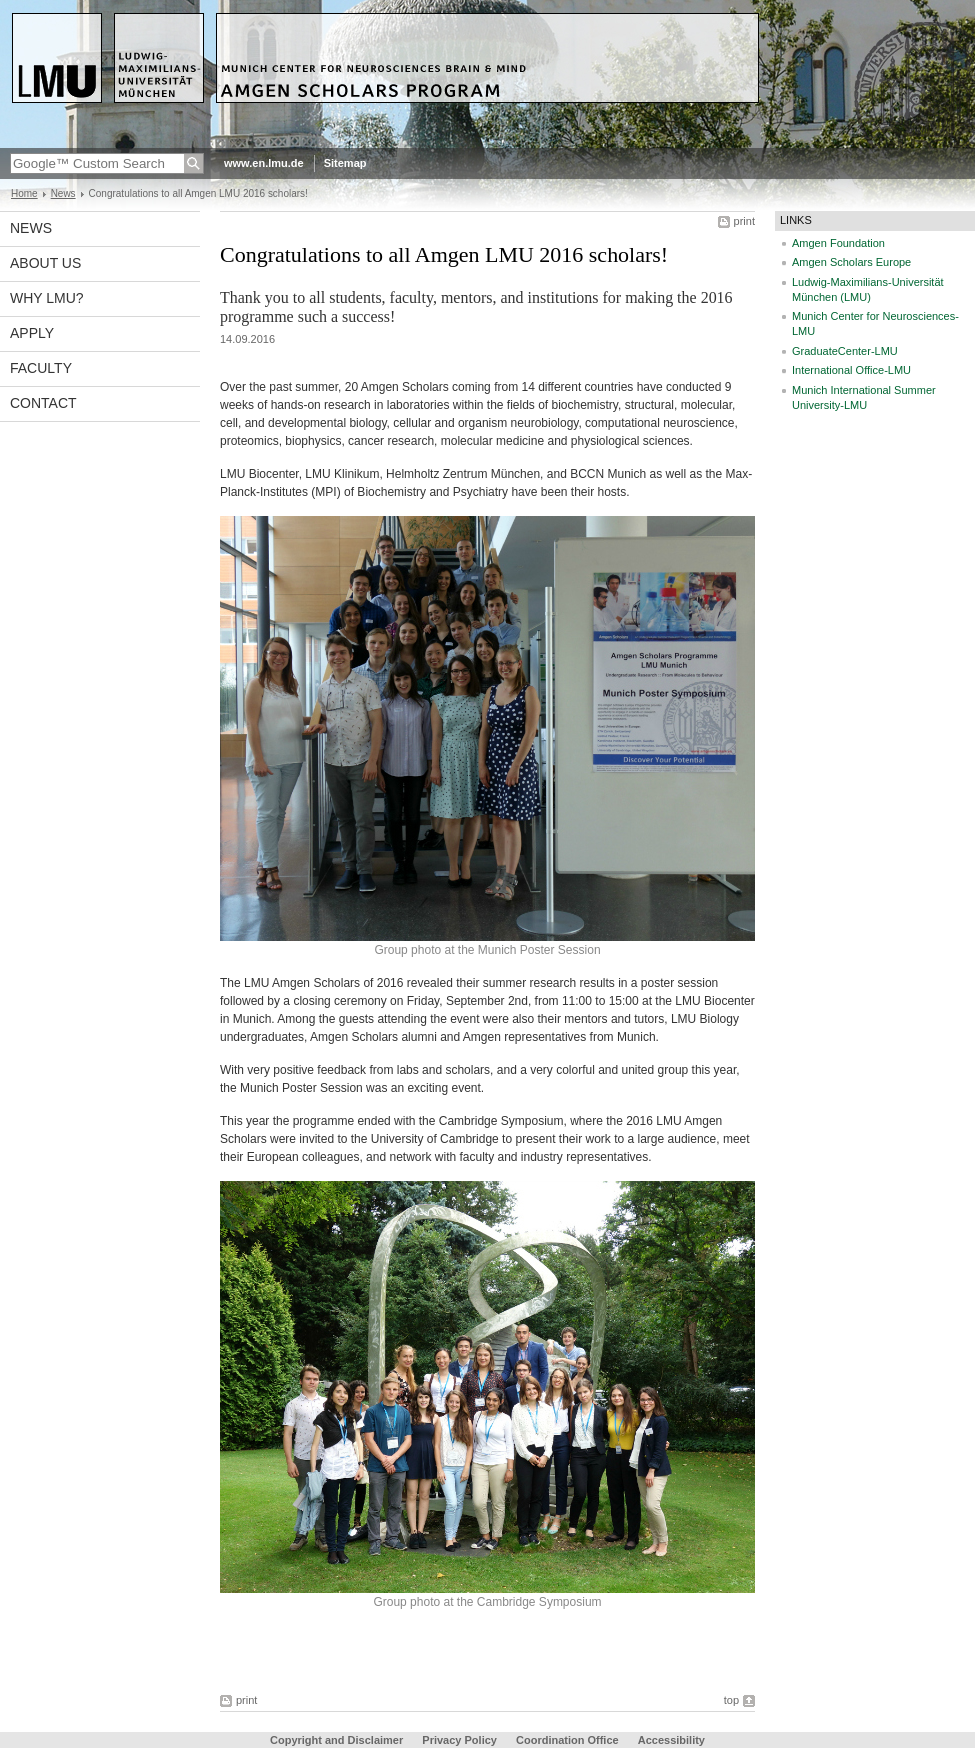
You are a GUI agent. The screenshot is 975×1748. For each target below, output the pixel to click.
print (744, 221)
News (63, 193)
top (731, 1700)
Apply (32, 333)
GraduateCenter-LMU (845, 351)
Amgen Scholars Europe (851, 262)
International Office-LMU (851, 370)
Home (24, 193)
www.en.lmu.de (264, 163)
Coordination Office (567, 1740)
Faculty (41, 368)
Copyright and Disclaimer (336, 1740)
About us (45, 263)
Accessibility (671, 1740)
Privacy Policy (459, 1740)
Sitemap (345, 163)
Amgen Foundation (838, 243)
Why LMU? (47, 298)
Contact (43, 403)
